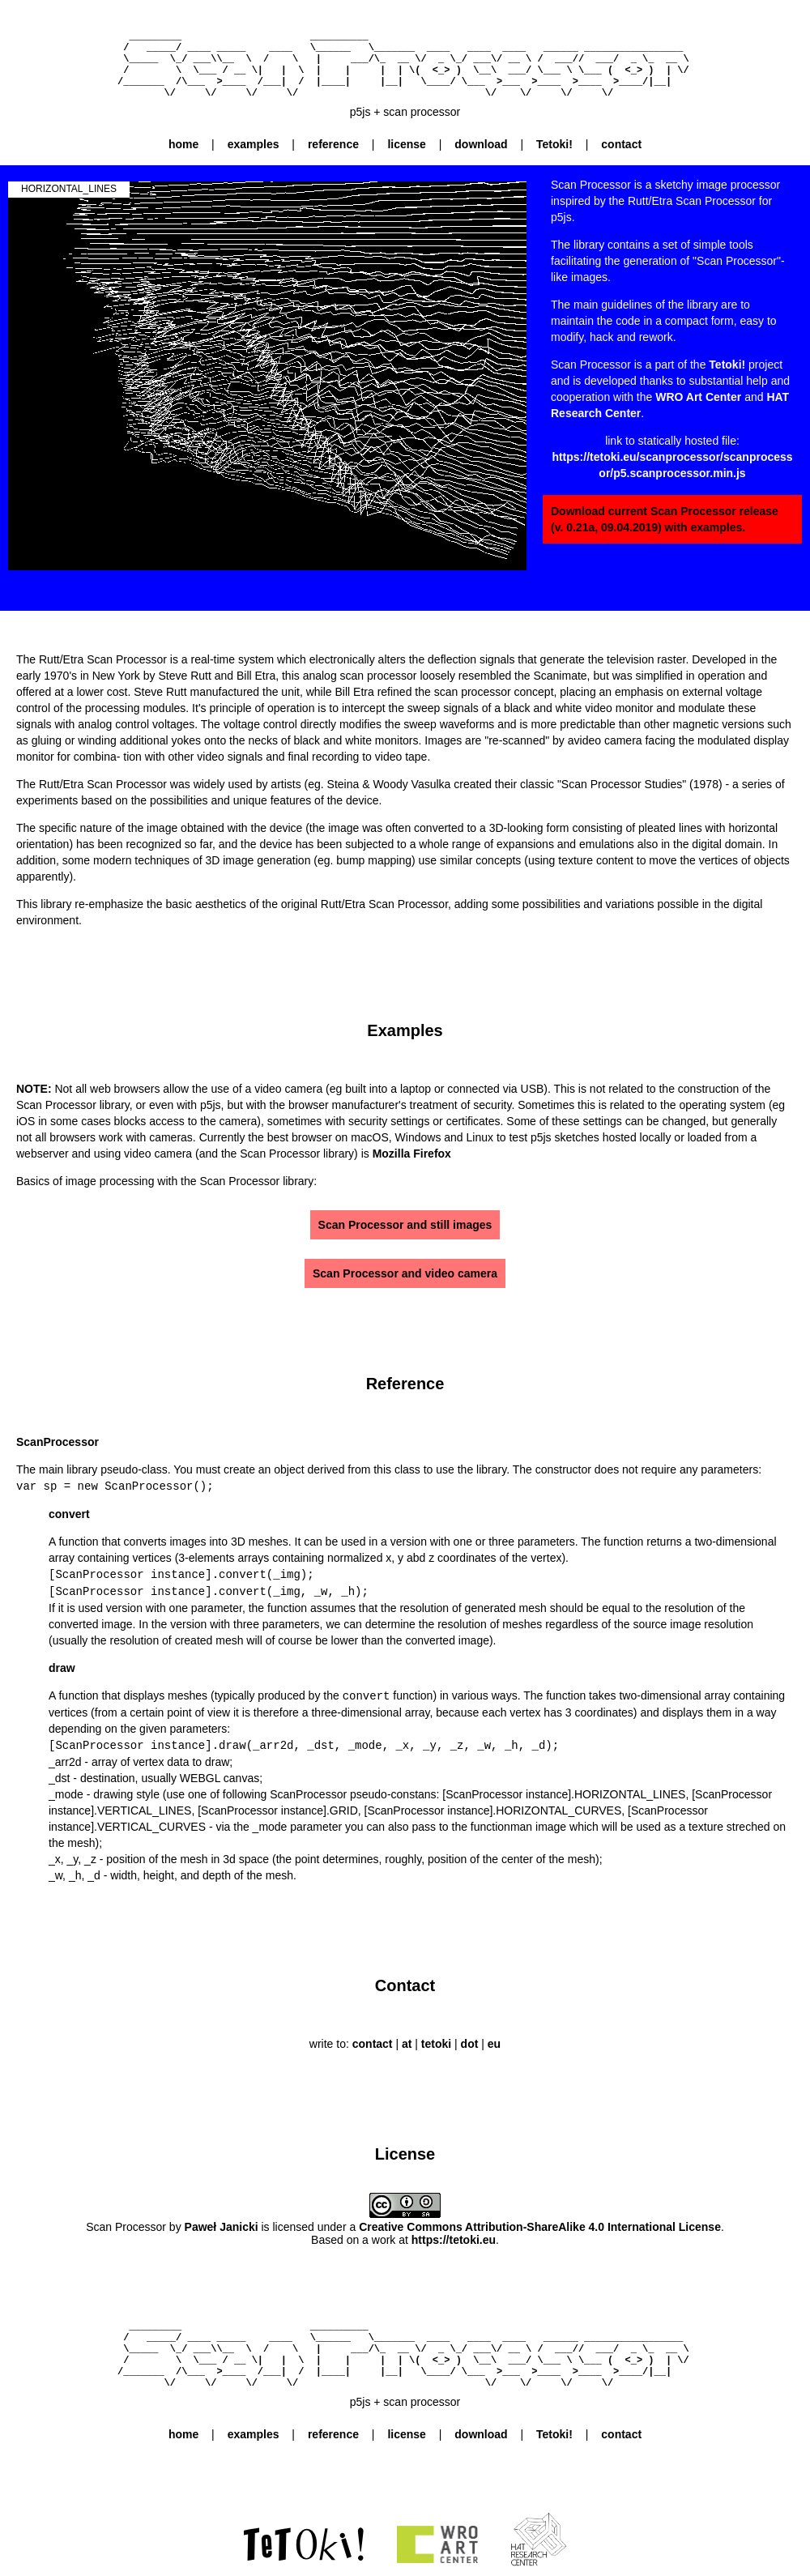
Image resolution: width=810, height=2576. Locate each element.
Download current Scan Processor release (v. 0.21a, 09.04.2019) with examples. (664, 519)
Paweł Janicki (221, 2222)
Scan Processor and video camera (405, 1273)
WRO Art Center (698, 396)
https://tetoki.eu (453, 2235)
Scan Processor (126, 2222)
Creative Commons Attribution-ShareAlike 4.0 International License (540, 2222)
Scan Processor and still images (405, 1224)
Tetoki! (727, 364)
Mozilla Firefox (412, 1153)
